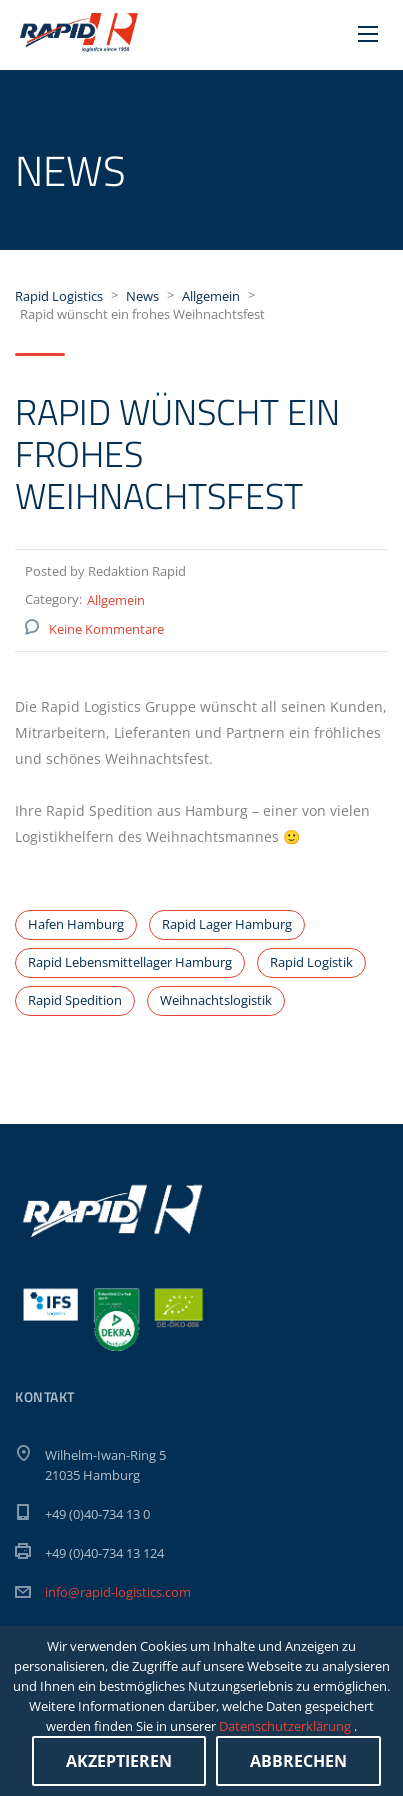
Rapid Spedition (75, 1000)
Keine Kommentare (106, 629)
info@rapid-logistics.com (118, 1592)
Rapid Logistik (311, 962)
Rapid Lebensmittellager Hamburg (130, 962)
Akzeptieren (119, 1761)
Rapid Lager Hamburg (227, 924)
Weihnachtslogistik (216, 1000)
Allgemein (116, 600)
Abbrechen (298, 1761)
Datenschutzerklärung (286, 1726)
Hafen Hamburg (76, 924)
